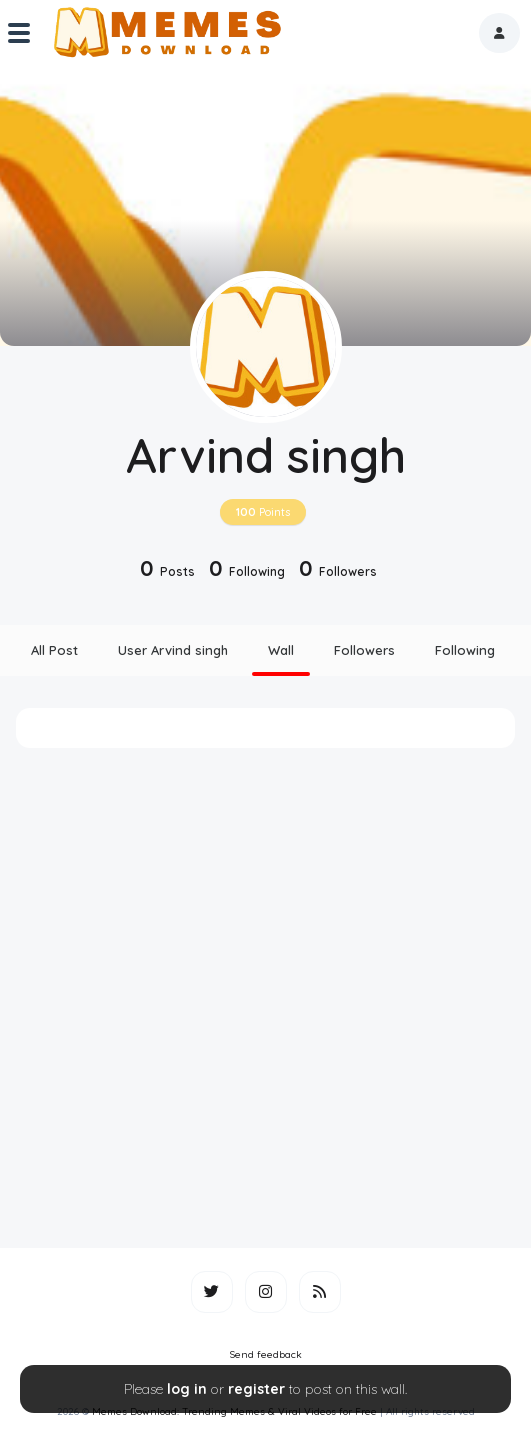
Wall (281, 650)
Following (465, 650)
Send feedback (266, 1354)
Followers (364, 650)
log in (187, 1389)
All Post (54, 650)
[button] (499, 33)
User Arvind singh (173, 650)
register (256, 1389)
